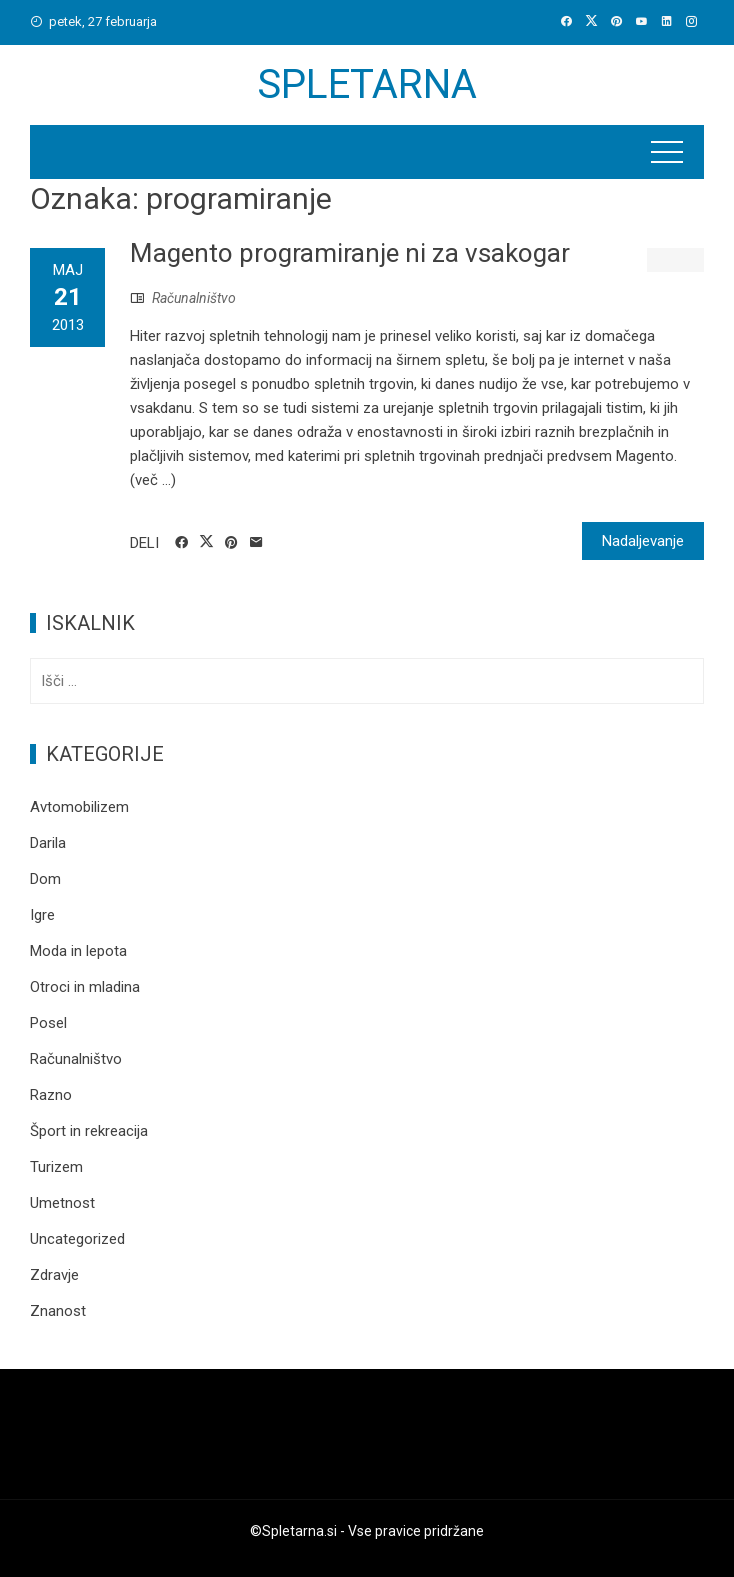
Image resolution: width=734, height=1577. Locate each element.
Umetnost (62, 1203)
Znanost (58, 1311)
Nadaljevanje (643, 541)
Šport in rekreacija (89, 1131)
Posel (48, 1023)
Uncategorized (77, 1239)
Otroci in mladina (85, 987)
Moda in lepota (78, 951)
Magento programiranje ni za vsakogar (350, 253)
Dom (45, 879)
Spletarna (367, 84)
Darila (48, 843)
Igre (42, 915)
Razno (51, 1095)
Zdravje (54, 1275)
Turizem (56, 1167)
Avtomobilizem (79, 807)
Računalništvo (194, 298)
